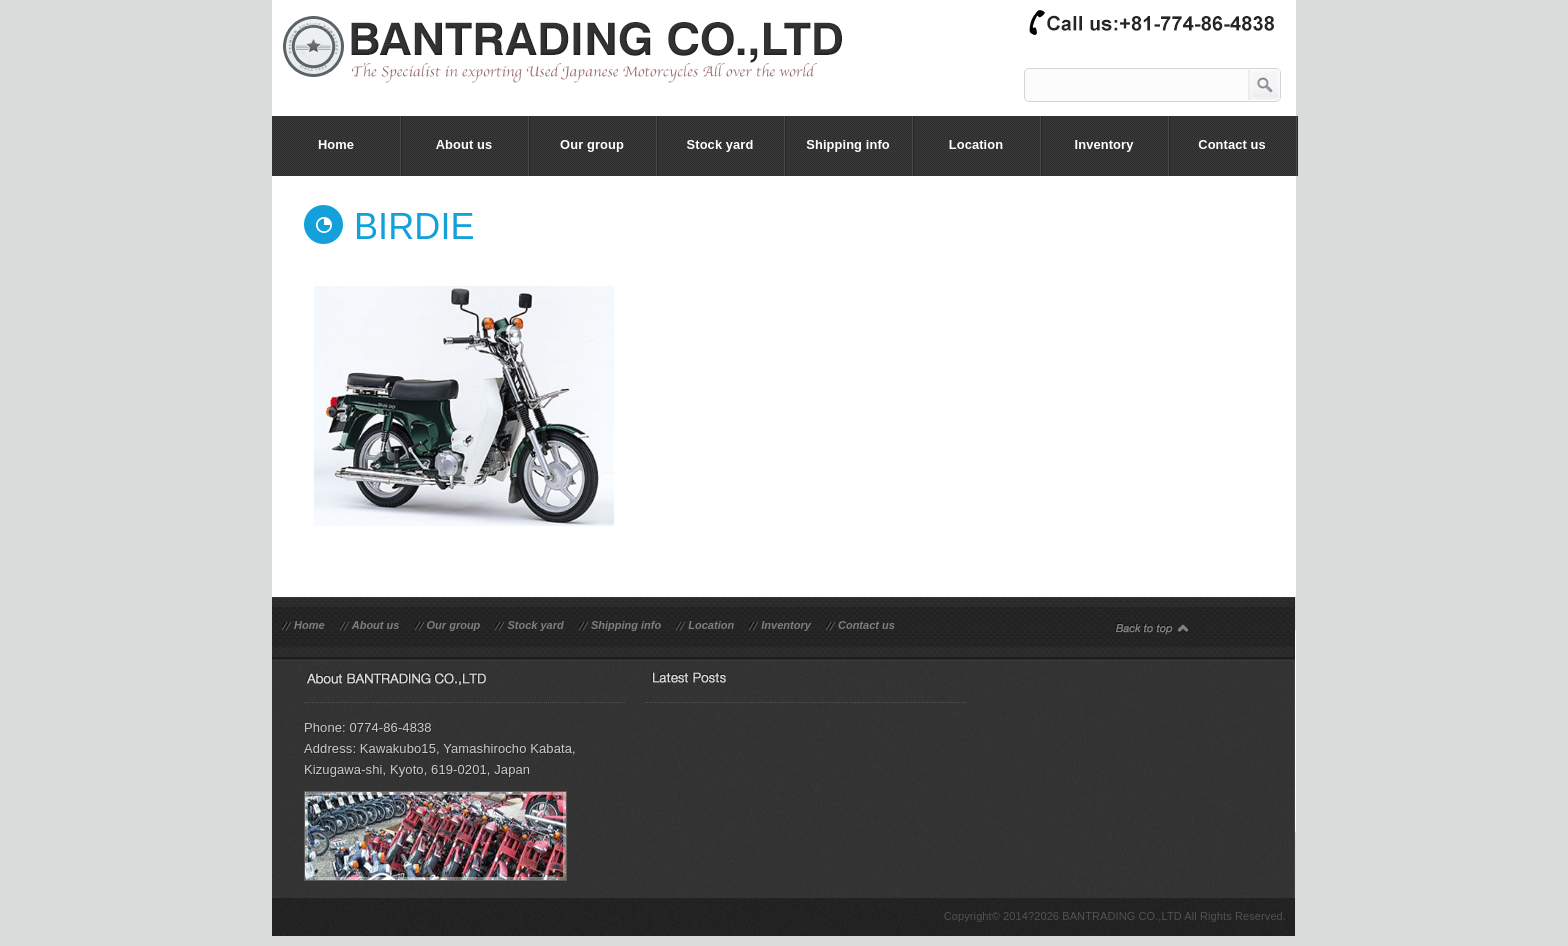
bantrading (573, 64)
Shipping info (626, 625)
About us (376, 625)
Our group (454, 625)
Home (309, 625)
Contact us (866, 625)
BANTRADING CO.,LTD (1122, 916)
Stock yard (535, 625)
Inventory (786, 625)
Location (711, 625)
